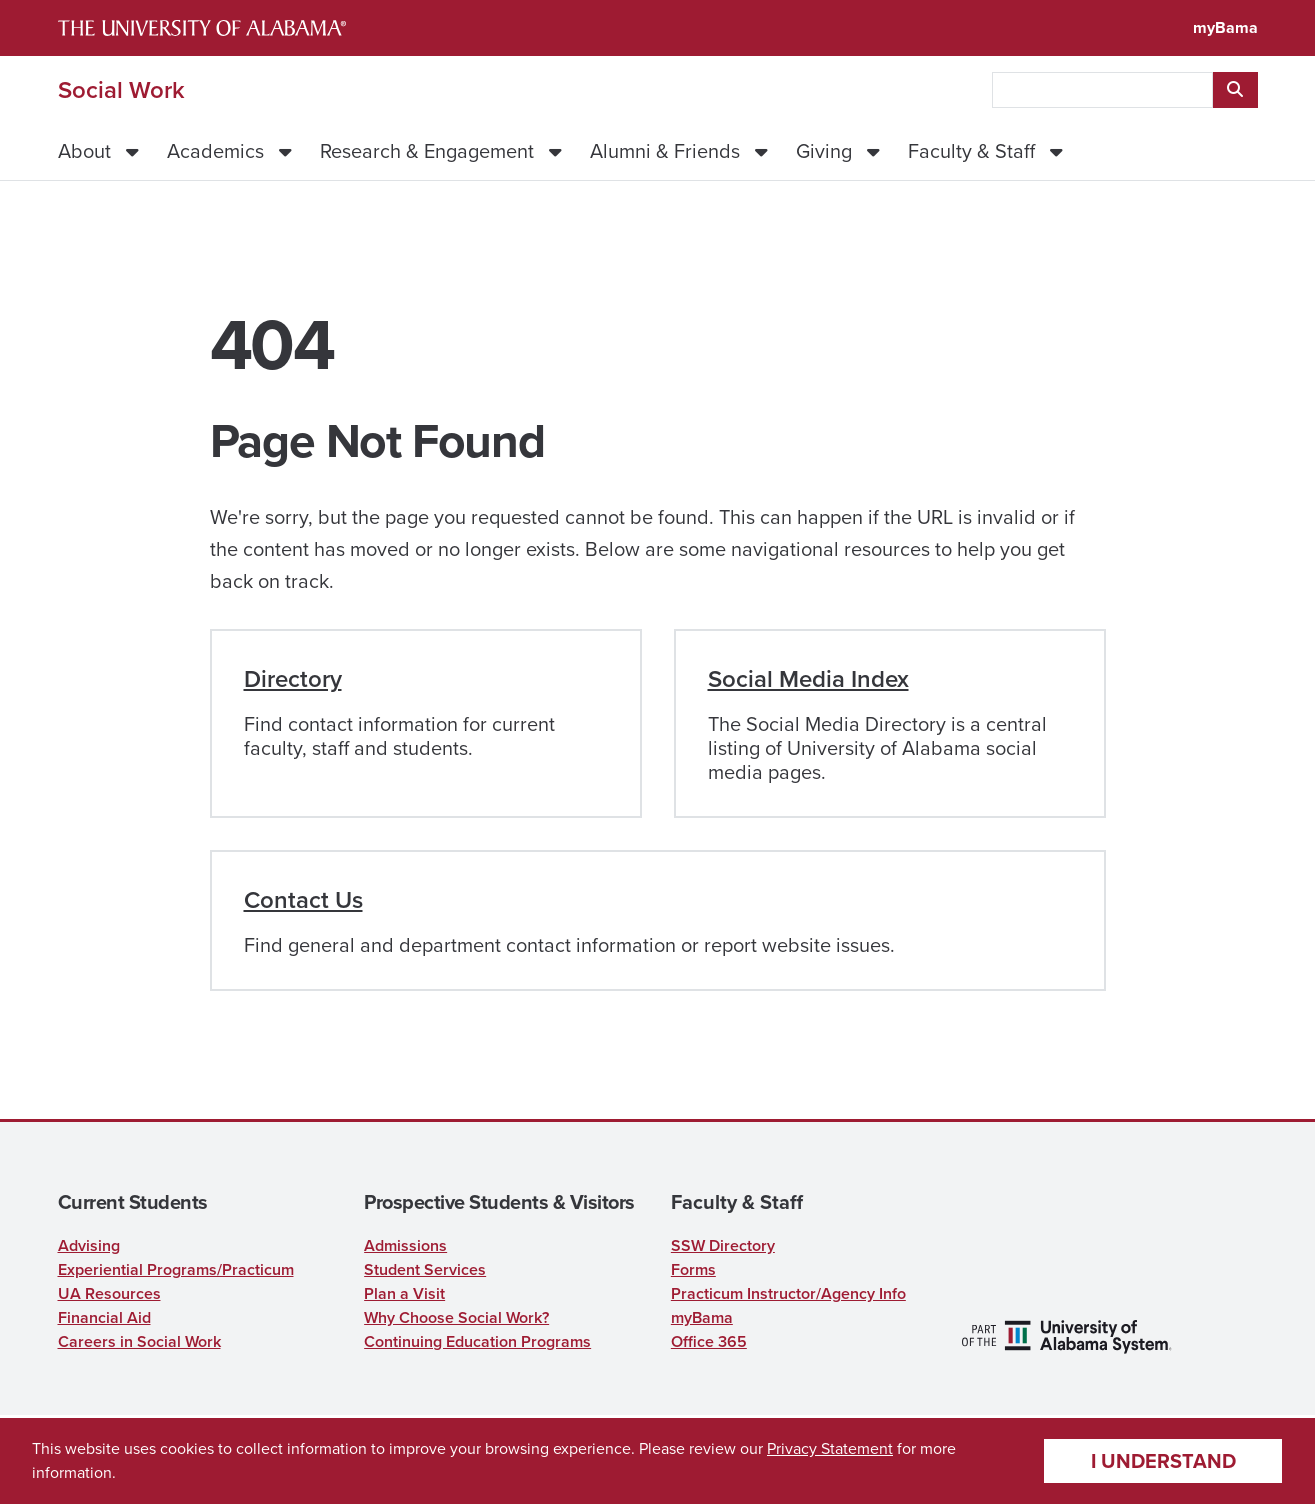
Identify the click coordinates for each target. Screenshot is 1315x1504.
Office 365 (709, 1341)
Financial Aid (104, 1317)
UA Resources (109, 1293)
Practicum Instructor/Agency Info (788, 1293)
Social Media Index (808, 679)
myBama (1225, 27)
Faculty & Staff (971, 151)
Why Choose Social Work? (456, 1317)
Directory (293, 679)
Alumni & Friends (665, 151)
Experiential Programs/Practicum (176, 1269)
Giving (824, 151)
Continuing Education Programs (477, 1341)
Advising (89, 1245)
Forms (693, 1269)
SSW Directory (723, 1245)
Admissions (405, 1245)
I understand (1163, 1461)
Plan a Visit (404, 1293)
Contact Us (303, 900)
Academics (215, 151)
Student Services (425, 1269)
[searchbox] (1102, 90)
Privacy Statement (830, 1448)
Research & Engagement (427, 151)
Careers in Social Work (139, 1341)
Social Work (121, 90)
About (84, 151)
